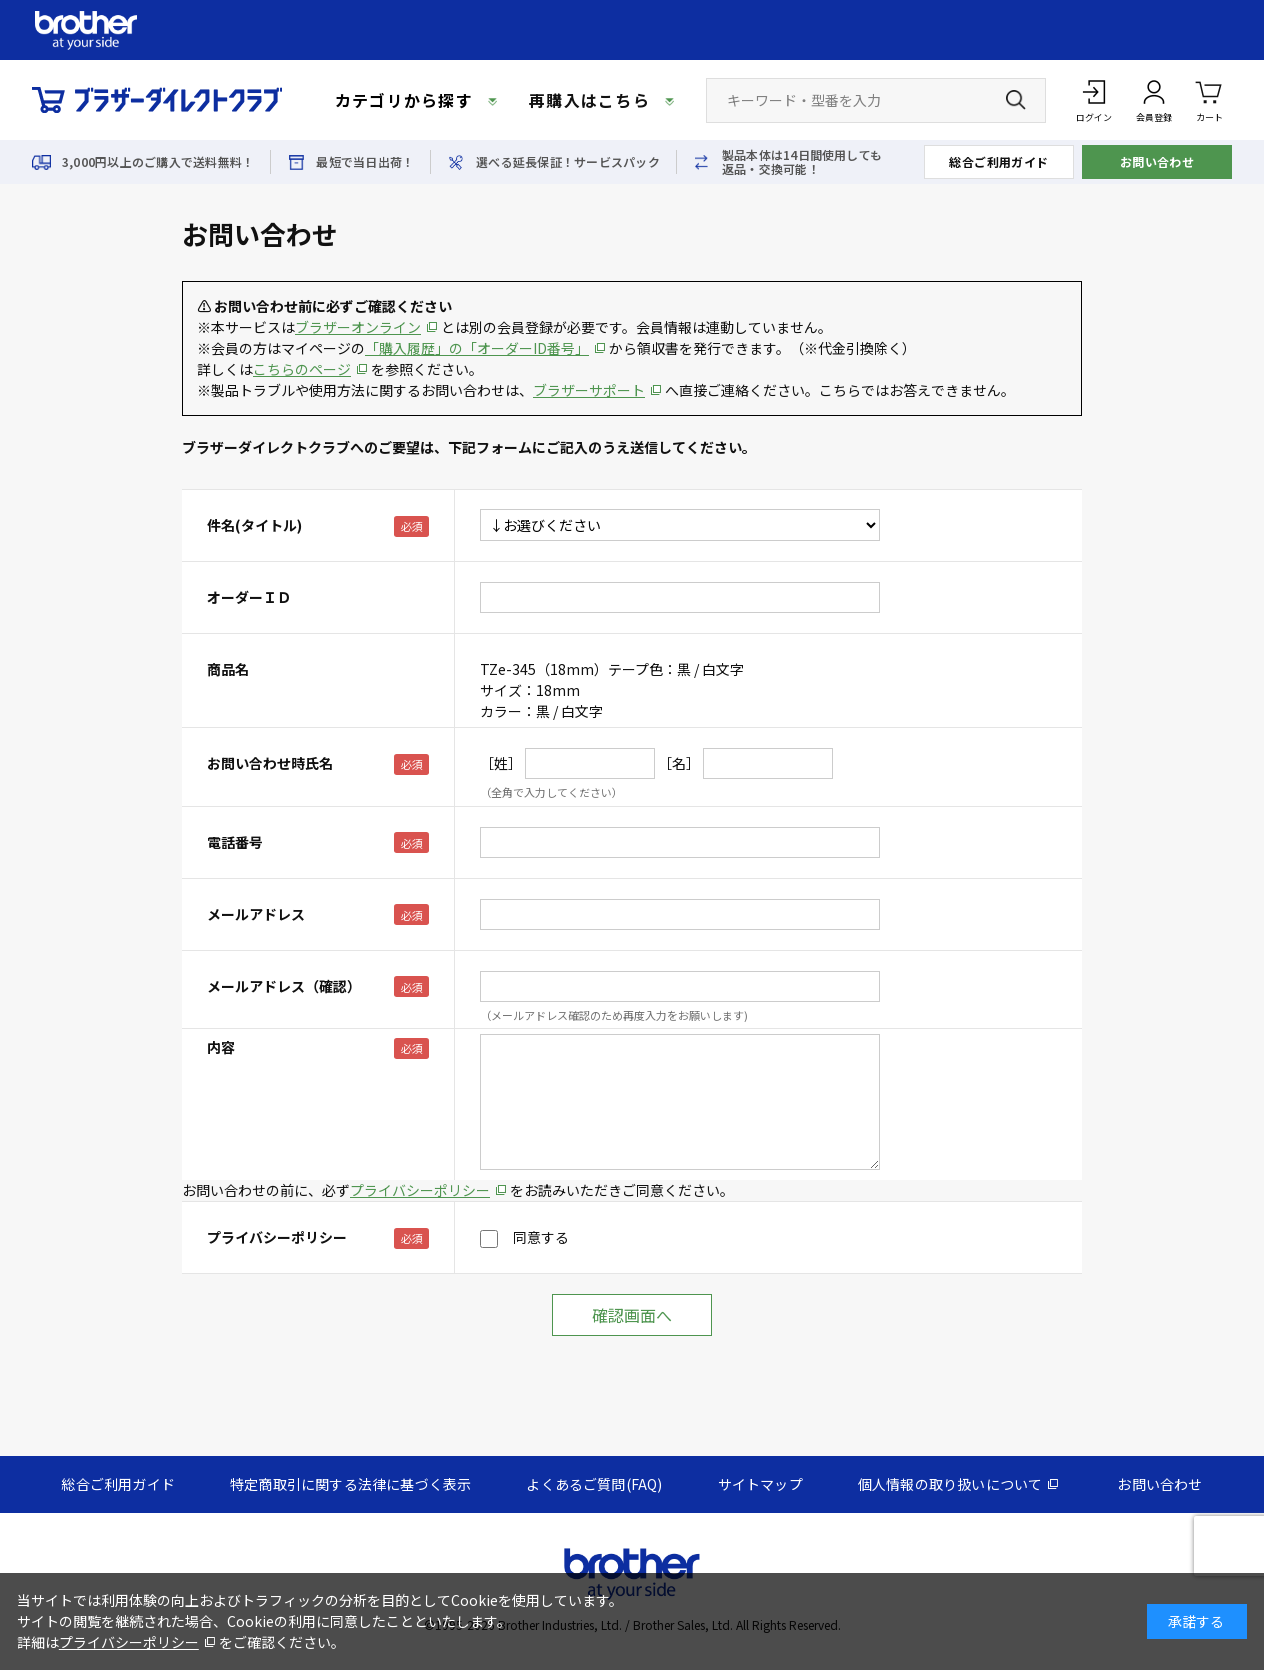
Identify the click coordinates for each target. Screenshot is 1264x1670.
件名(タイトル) (254, 525)
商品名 (228, 669)
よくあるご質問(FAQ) (594, 1484)
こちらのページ (302, 369)
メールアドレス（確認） (284, 986)
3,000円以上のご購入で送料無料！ (158, 162)
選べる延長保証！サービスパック (568, 162)
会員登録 (1154, 117)
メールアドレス (256, 914)
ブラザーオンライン (358, 327)
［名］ (679, 763)
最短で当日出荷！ (365, 162)
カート (1209, 99)
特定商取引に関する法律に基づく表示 (350, 1484)
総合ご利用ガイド (999, 161)
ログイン (1094, 117)
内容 (221, 1047)
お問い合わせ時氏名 (270, 763)
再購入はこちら (589, 100)
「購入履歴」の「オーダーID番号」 (477, 348)
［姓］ (501, 763)
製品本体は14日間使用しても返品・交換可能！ (802, 162)
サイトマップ (760, 1484)
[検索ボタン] (1016, 100)
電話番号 (235, 842)
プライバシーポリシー (420, 1190)
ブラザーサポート (589, 390)
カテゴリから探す (404, 100)
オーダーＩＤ (249, 597)
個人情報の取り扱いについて (950, 1484)
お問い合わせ (1157, 161)
